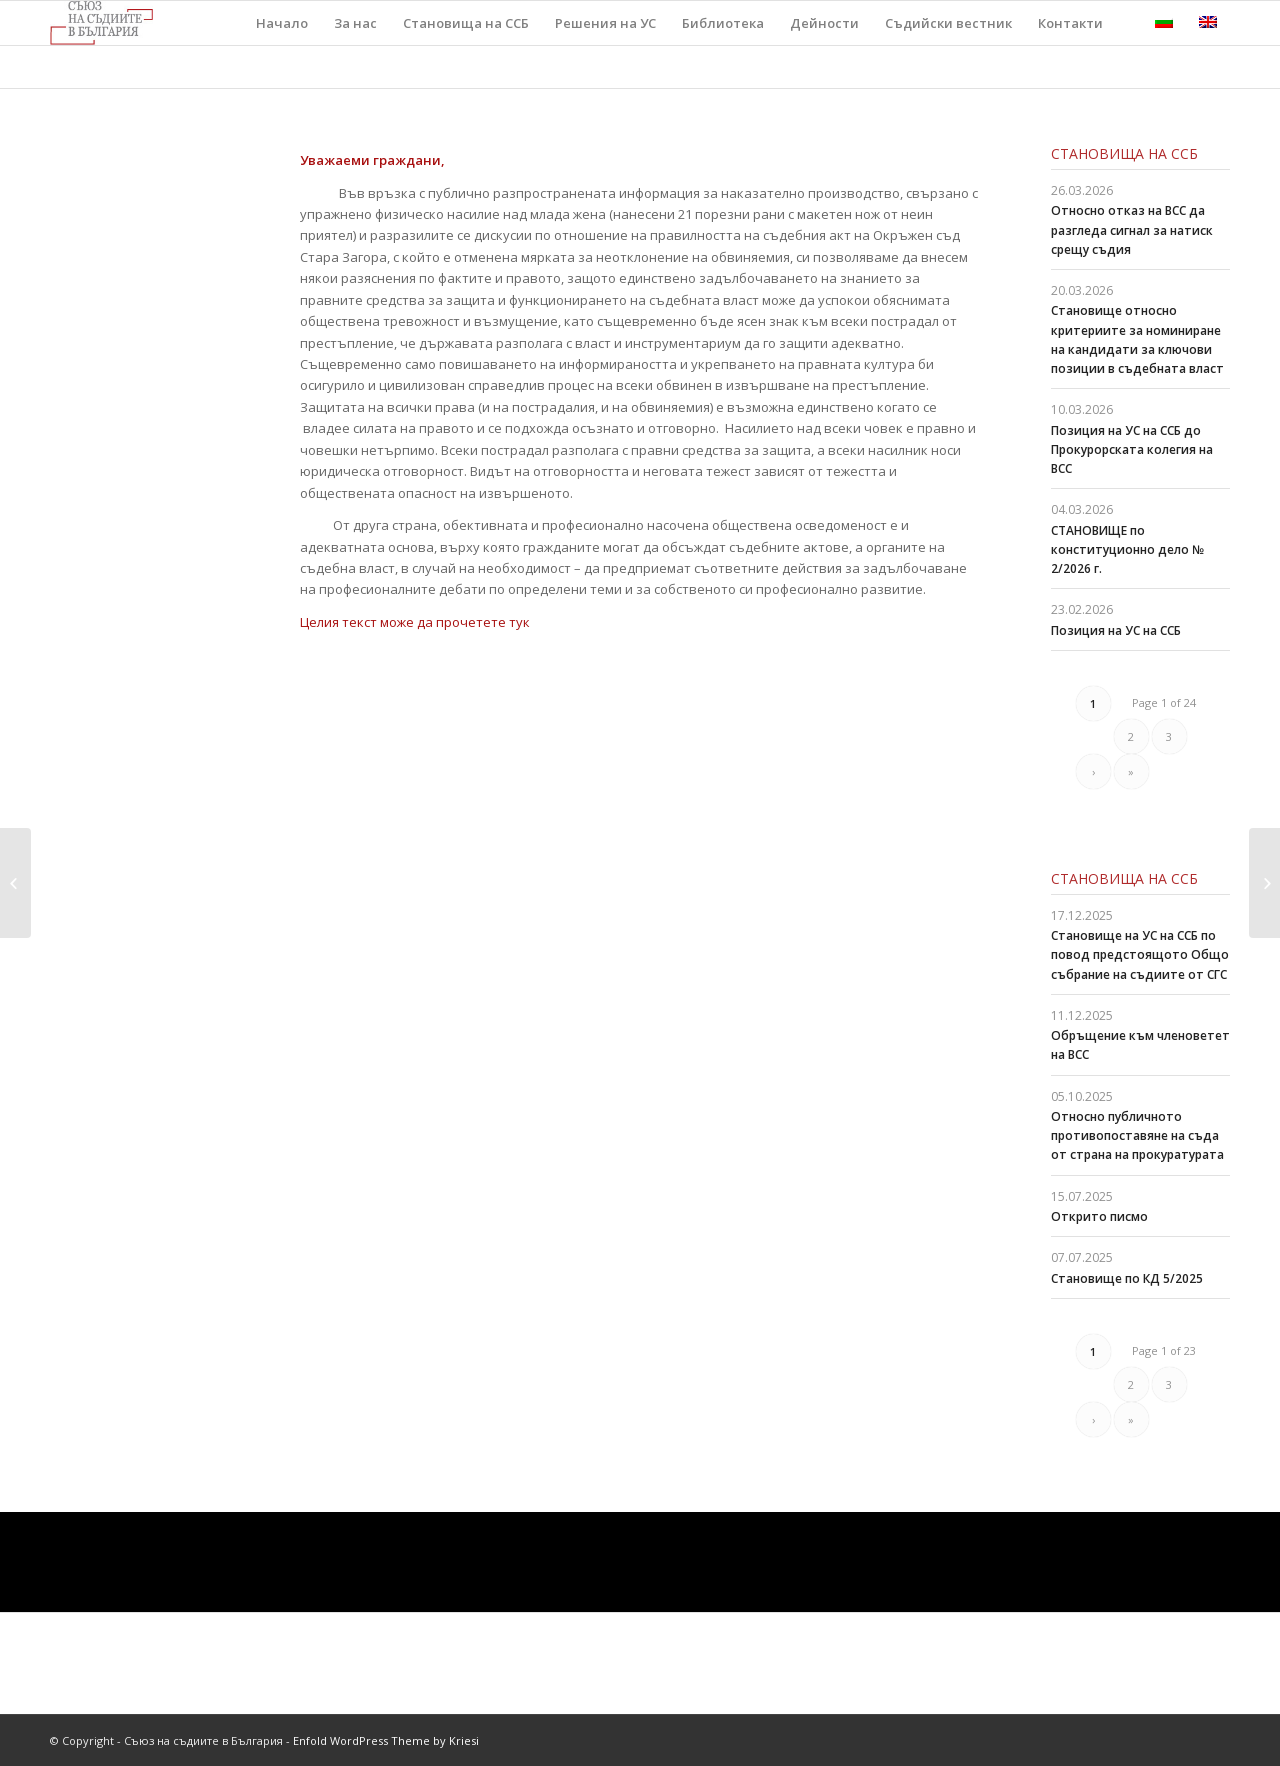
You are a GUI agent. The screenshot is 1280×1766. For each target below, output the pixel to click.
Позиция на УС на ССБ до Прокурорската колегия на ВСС (1132, 449)
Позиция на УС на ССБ (1116, 630)
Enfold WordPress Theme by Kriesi (386, 1740)
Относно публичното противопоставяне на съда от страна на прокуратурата (1137, 1135)
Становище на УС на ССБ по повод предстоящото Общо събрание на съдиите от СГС (1140, 954)
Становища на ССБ (1124, 153)
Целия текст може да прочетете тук (415, 622)
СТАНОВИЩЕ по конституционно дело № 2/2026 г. (1127, 549)
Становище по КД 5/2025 (1127, 1278)
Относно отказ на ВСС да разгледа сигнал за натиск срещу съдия (1132, 229)
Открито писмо (1099, 1216)
